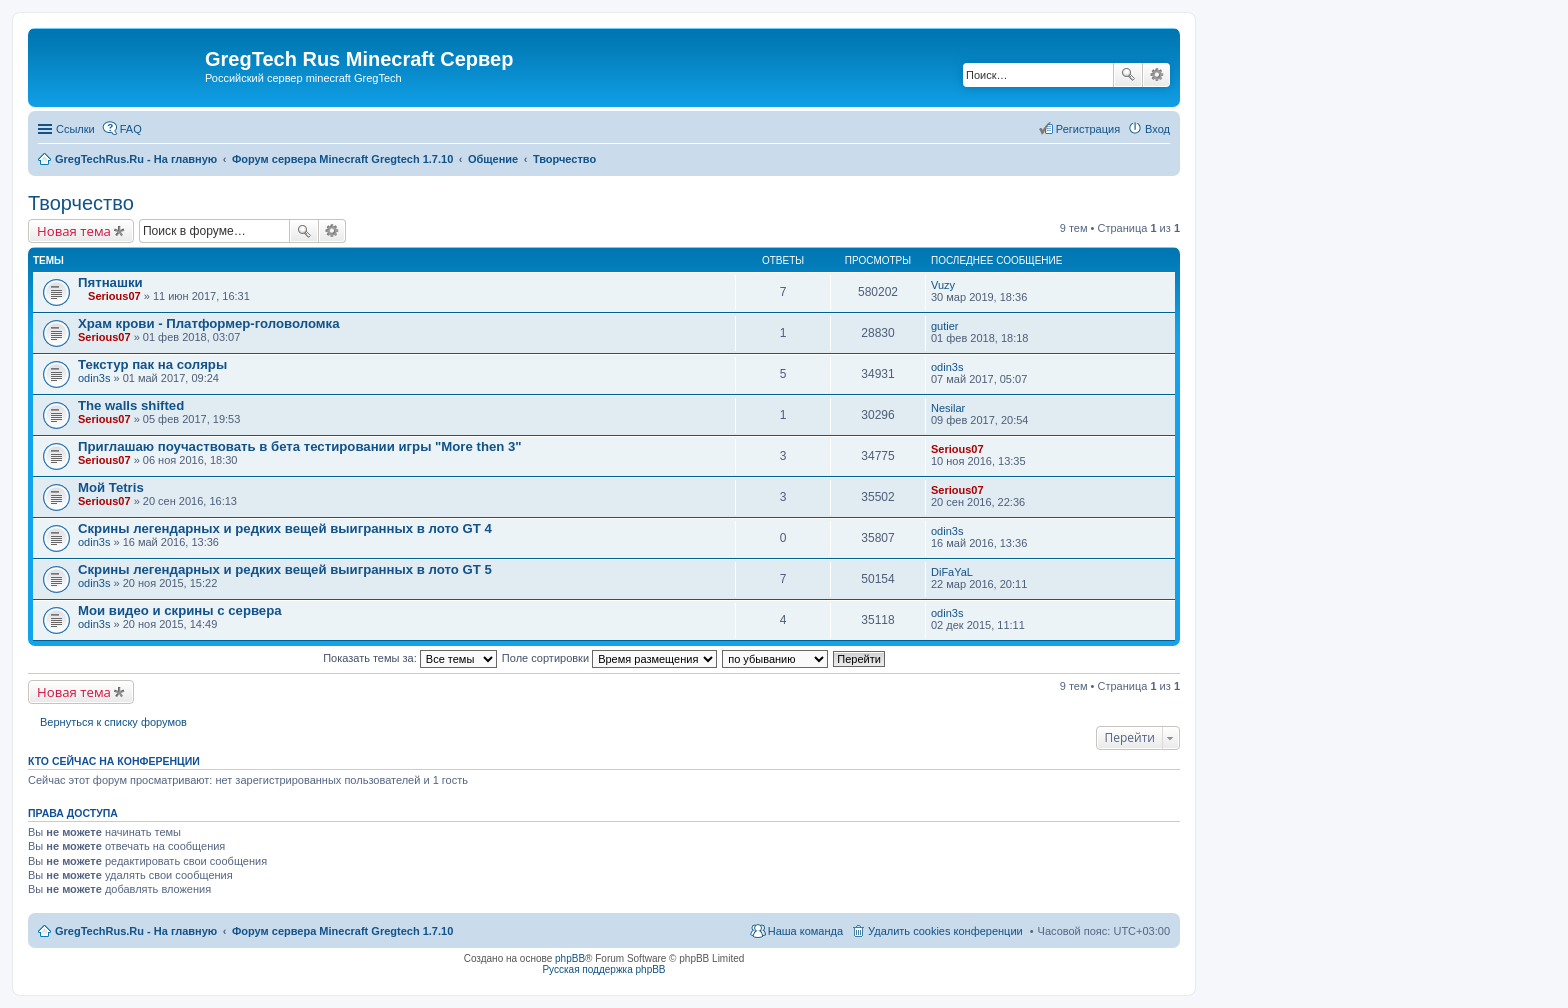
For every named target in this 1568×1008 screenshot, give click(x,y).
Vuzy (943, 285)
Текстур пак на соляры (152, 364)
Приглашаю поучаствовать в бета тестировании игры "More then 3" (300, 446)
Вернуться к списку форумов (113, 722)
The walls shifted (131, 405)
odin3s (94, 378)
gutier (945, 326)
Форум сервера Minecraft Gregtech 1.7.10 (342, 931)
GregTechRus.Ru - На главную (136, 931)
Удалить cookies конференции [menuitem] (945, 931)
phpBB (570, 958)
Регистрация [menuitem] (1088, 129)
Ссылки (75, 129)
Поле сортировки (609, 658)
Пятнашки (110, 282)
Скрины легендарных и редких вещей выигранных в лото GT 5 (285, 569)
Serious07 (114, 296)
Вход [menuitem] (1157, 129)
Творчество (81, 203)
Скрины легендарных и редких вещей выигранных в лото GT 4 (285, 528)
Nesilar (948, 408)
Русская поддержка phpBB (603, 969)
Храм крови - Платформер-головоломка (208, 323)
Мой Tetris (111, 487)
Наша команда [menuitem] (805, 931)
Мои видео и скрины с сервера (180, 610)
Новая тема (74, 231)
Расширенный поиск (1156, 75)
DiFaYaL (952, 572)
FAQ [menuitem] (131, 129)
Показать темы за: (410, 658)
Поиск (1128, 75)
